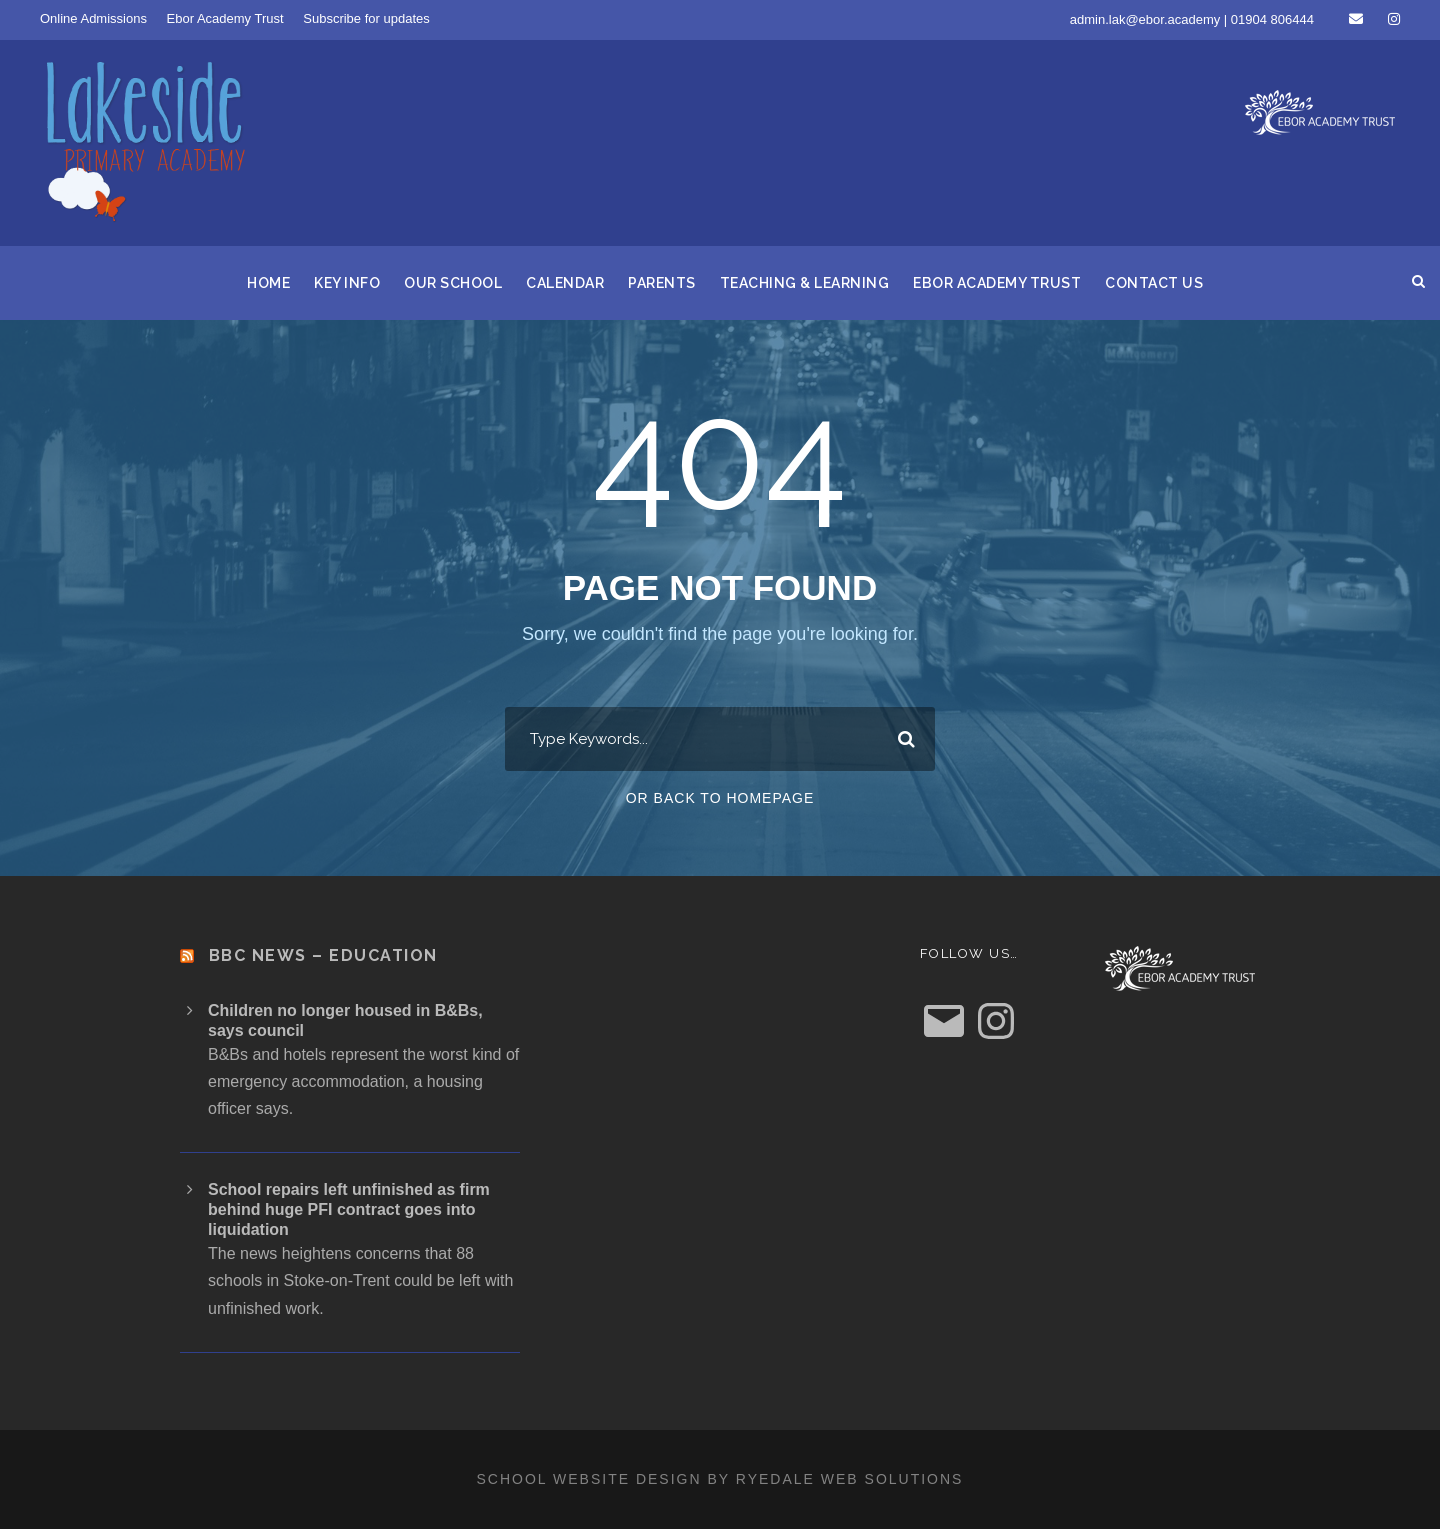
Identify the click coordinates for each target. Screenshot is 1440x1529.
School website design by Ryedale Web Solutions (720, 1479)
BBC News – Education (323, 955)
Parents (662, 283)
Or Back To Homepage (720, 798)
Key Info (347, 283)
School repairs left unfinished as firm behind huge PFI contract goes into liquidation (349, 1209)
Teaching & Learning (805, 283)
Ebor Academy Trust (225, 18)
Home (268, 283)
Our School (453, 283)
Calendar (565, 283)
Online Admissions (93, 18)
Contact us (1154, 283)
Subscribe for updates (366, 18)
